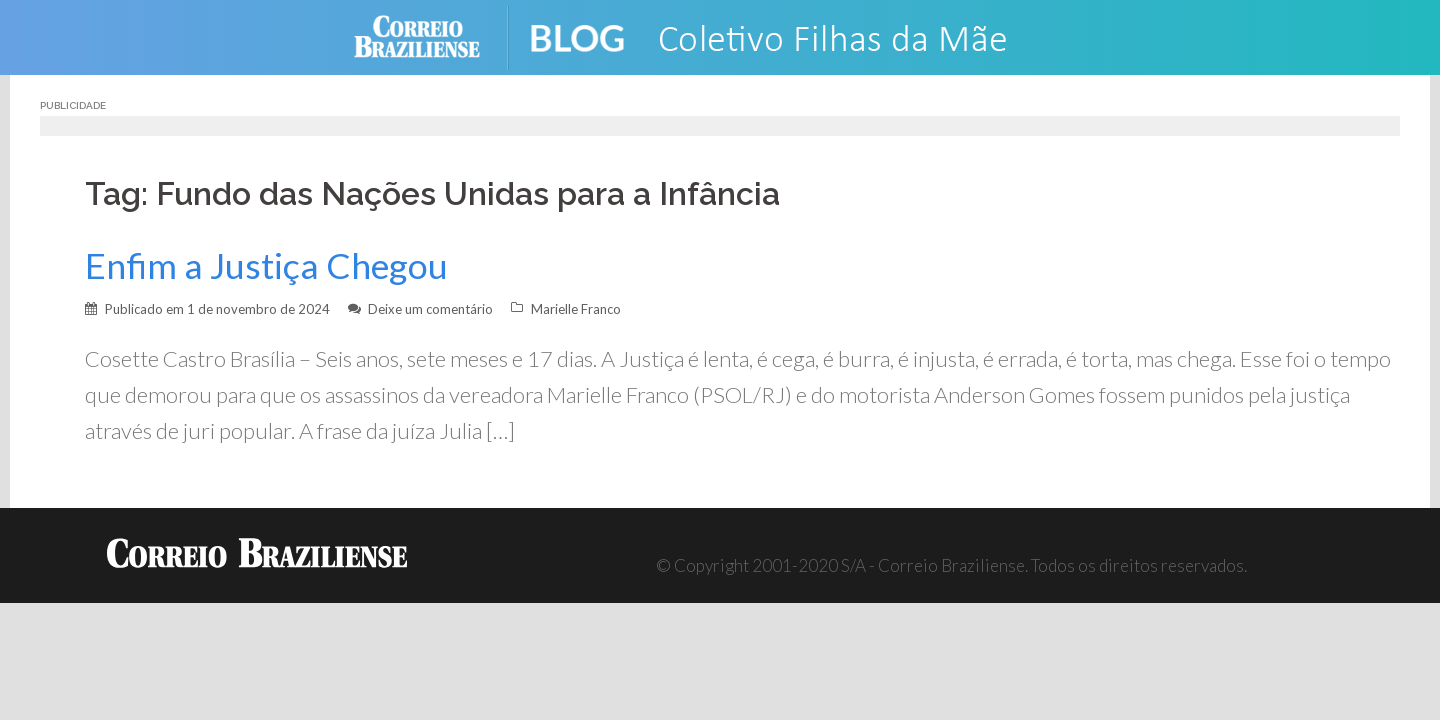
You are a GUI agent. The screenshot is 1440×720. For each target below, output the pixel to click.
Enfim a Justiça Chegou (266, 265)
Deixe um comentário (430, 309)
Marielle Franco (576, 309)
